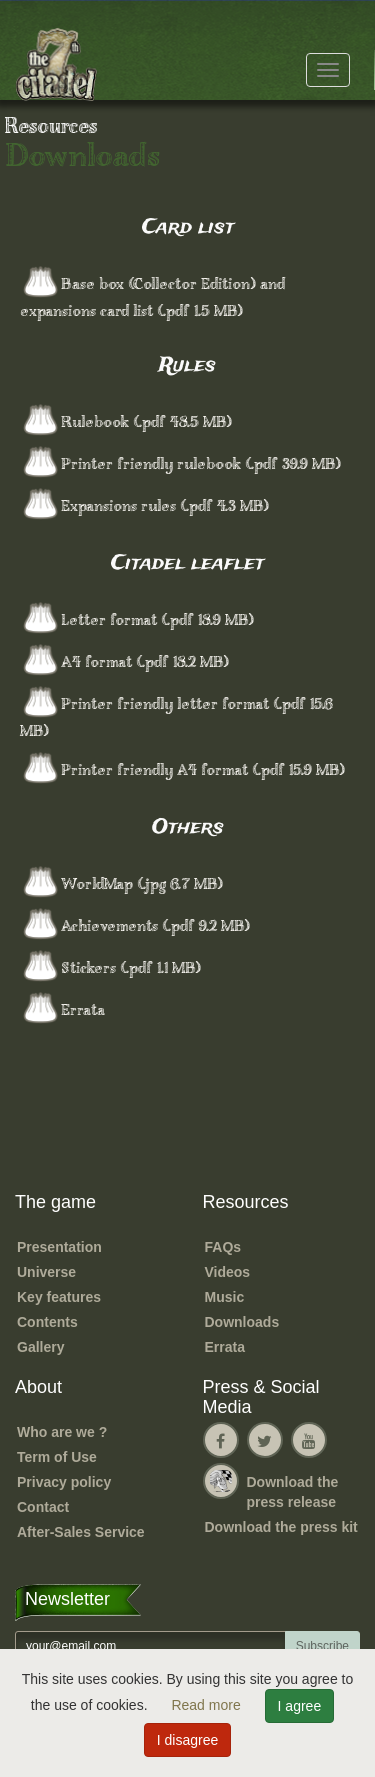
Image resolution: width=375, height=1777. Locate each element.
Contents (47, 1322)
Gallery (40, 1347)
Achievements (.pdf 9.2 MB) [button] (155, 927)
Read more (207, 1705)
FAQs (223, 1247)
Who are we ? (62, 1432)
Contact (43, 1507)
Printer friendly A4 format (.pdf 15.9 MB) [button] (203, 771)
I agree (300, 1706)
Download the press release (293, 1492)
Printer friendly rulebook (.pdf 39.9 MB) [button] (201, 465)
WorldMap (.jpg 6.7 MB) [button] (142, 885)
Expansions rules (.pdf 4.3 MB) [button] (165, 507)
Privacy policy (64, 1482)
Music (225, 1297)
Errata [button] (83, 1011)
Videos (228, 1272)
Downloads (242, 1322)
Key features (59, 1297)
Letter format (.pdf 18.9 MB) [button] (157, 621)
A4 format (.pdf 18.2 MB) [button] (145, 663)
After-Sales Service (81, 1532)
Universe (46, 1272)
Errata (225, 1347)
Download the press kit (281, 1527)
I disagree (187, 1740)
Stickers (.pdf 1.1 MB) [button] (131, 969)
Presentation (59, 1247)
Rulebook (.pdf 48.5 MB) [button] (146, 423)
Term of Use (57, 1457)
